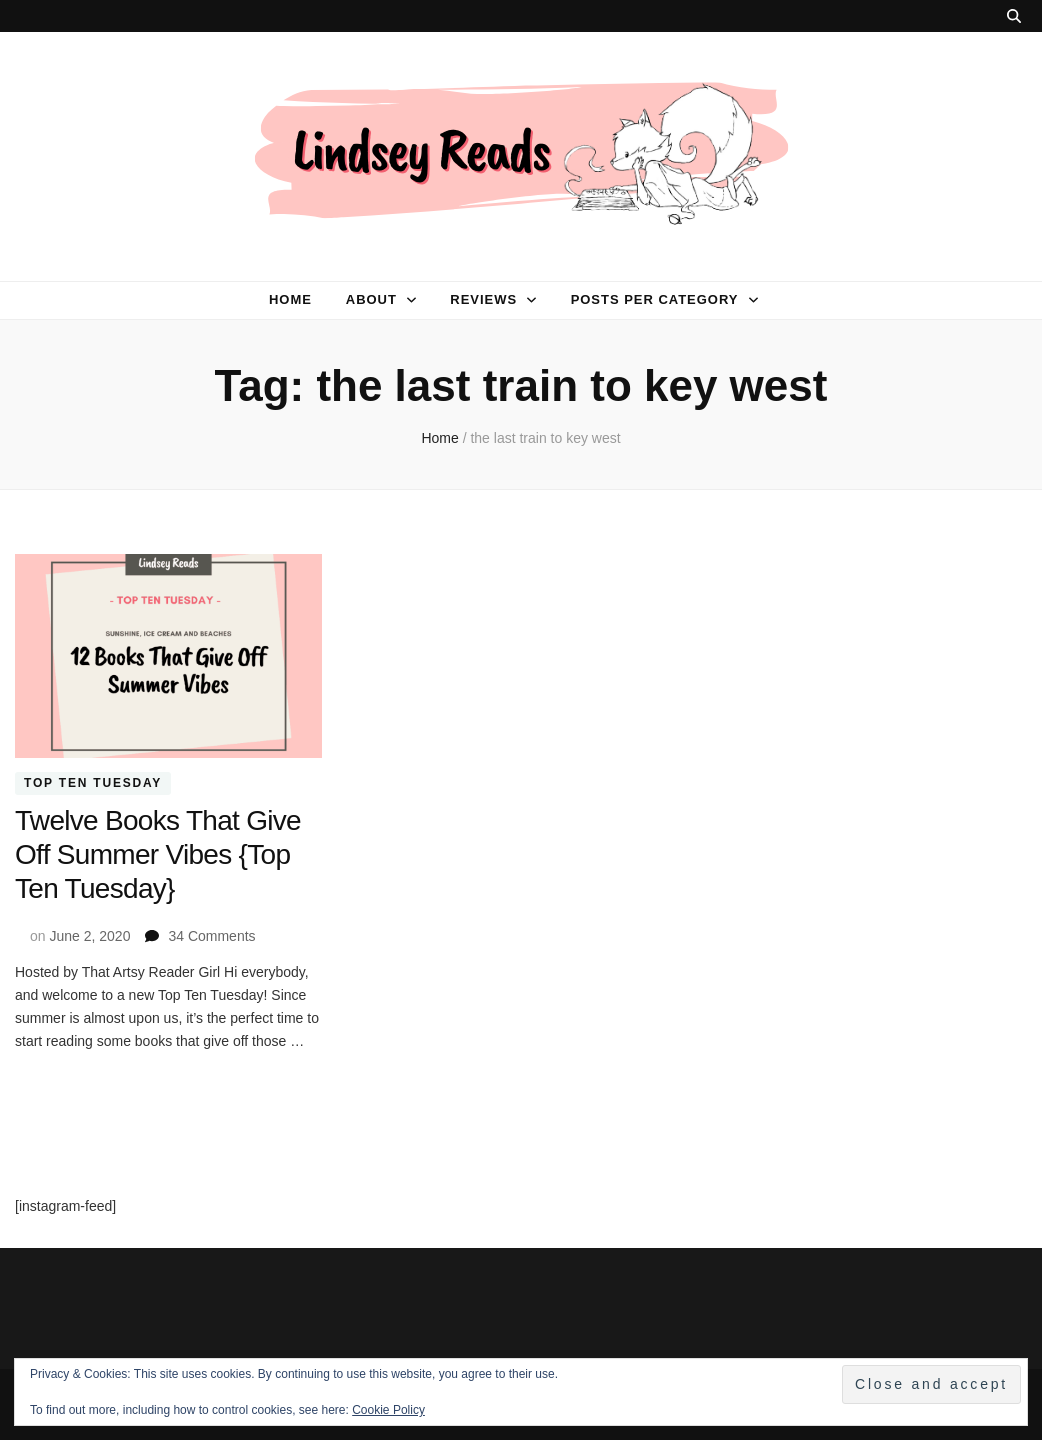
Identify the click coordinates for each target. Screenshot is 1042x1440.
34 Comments (211, 936)
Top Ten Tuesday (93, 783)
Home (290, 299)
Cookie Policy (388, 1410)
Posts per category (655, 299)
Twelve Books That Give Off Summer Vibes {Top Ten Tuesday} (158, 854)
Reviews (483, 299)
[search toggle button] (1014, 16)
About (371, 299)
